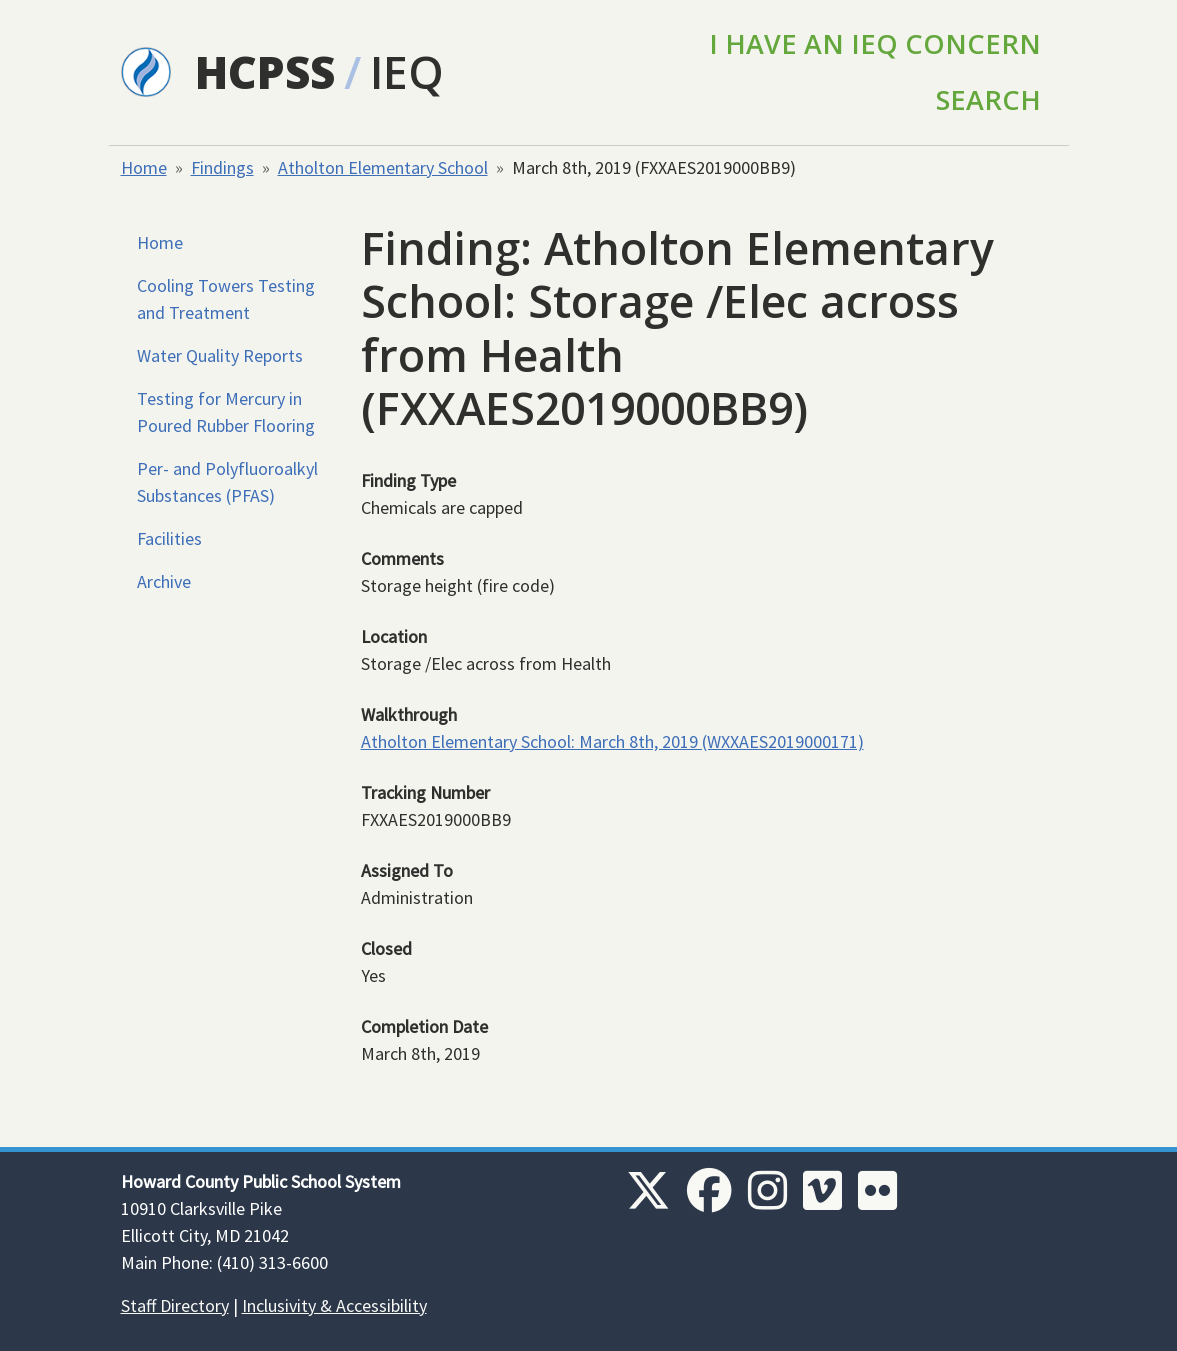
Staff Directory (175, 1305)
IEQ (407, 71)
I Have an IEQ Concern (875, 43)
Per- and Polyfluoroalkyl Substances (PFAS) (227, 482)
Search (988, 99)
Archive (164, 581)
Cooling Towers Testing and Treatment (226, 299)
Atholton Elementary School (383, 167)
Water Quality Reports (220, 355)
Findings (222, 167)
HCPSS (265, 71)
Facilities (169, 538)
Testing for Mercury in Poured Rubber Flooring (226, 412)
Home (144, 167)
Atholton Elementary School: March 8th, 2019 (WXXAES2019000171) (612, 741)
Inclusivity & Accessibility (334, 1305)
